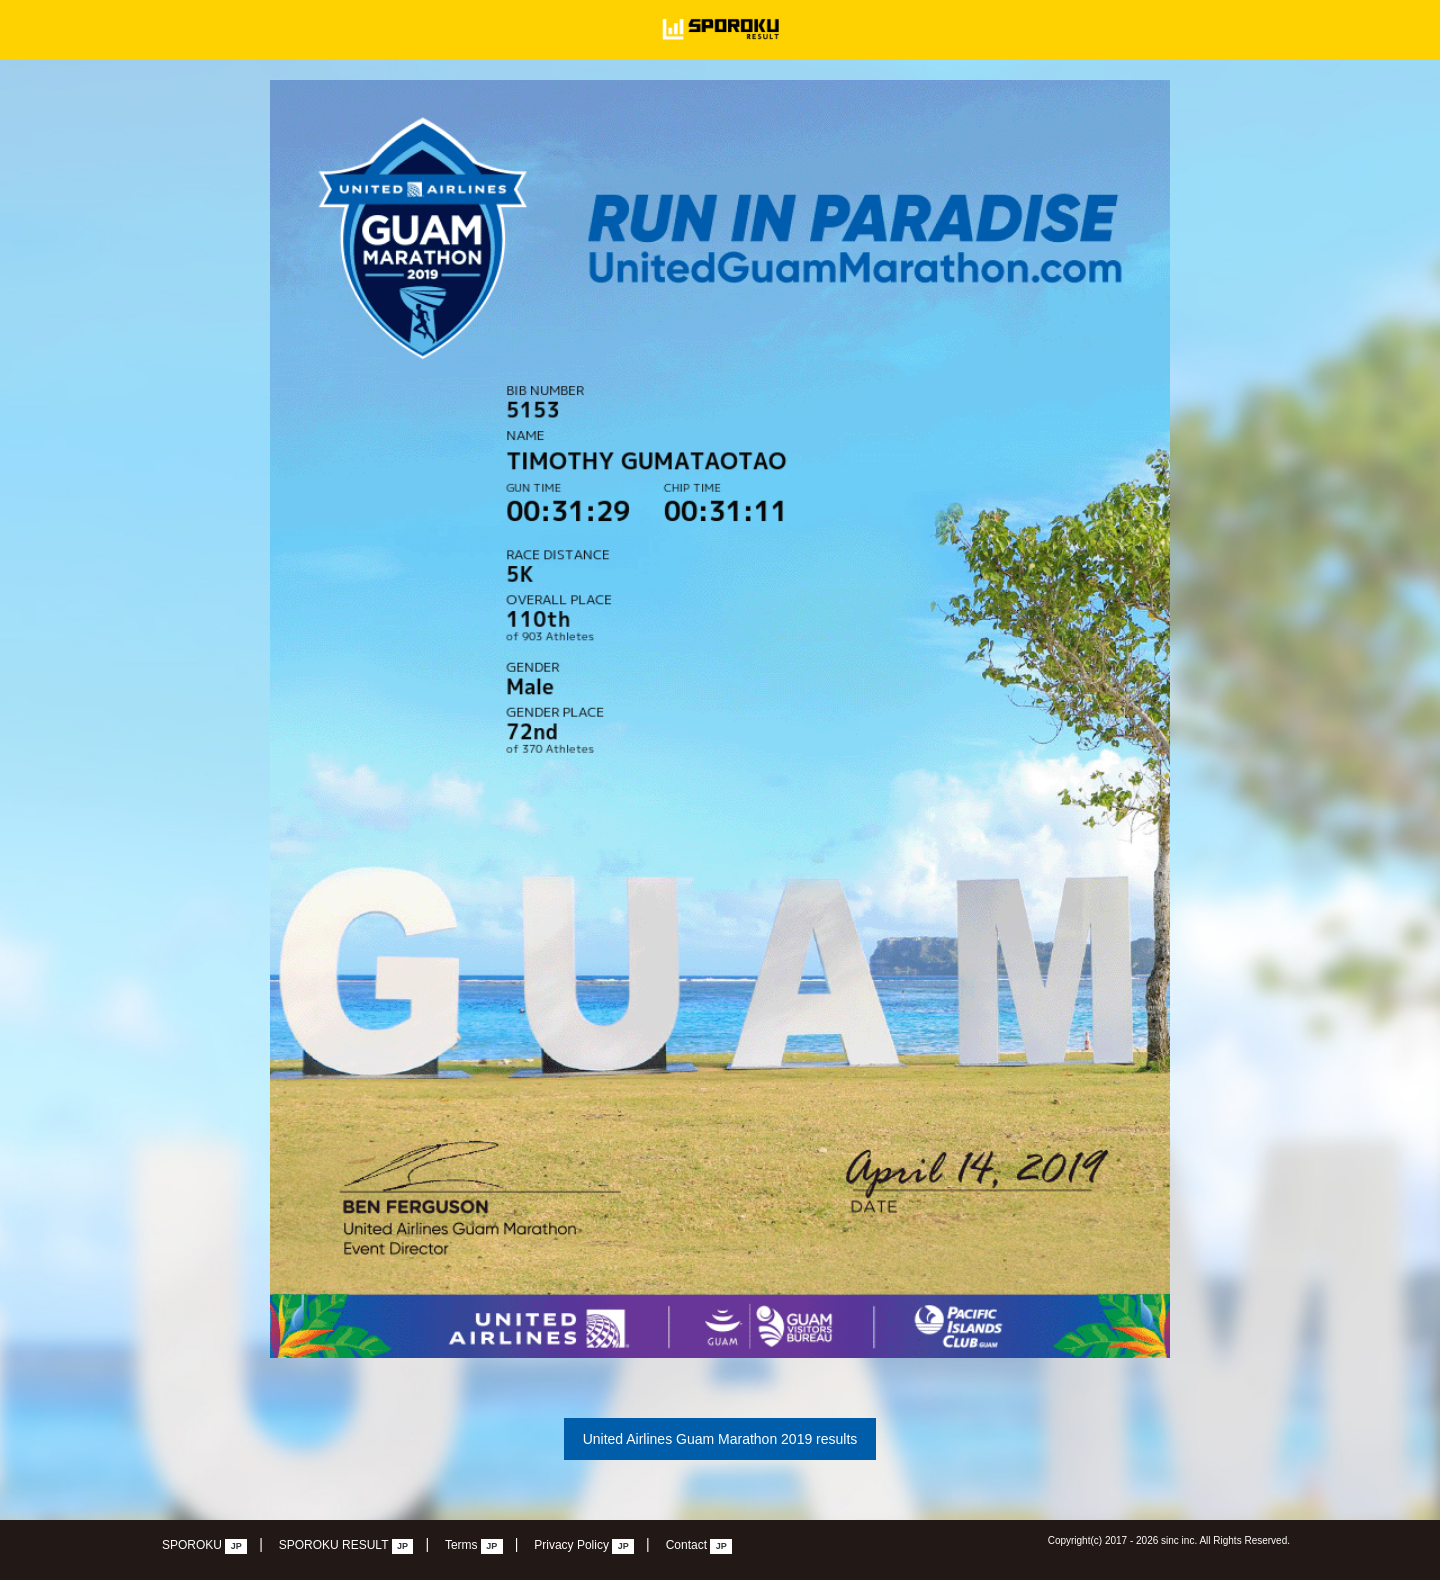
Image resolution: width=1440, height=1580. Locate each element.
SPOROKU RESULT (346, 1546)
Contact (699, 1546)
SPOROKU (204, 1546)
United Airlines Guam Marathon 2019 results (720, 1439)
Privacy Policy (584, 1546)
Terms (474, 1546)
